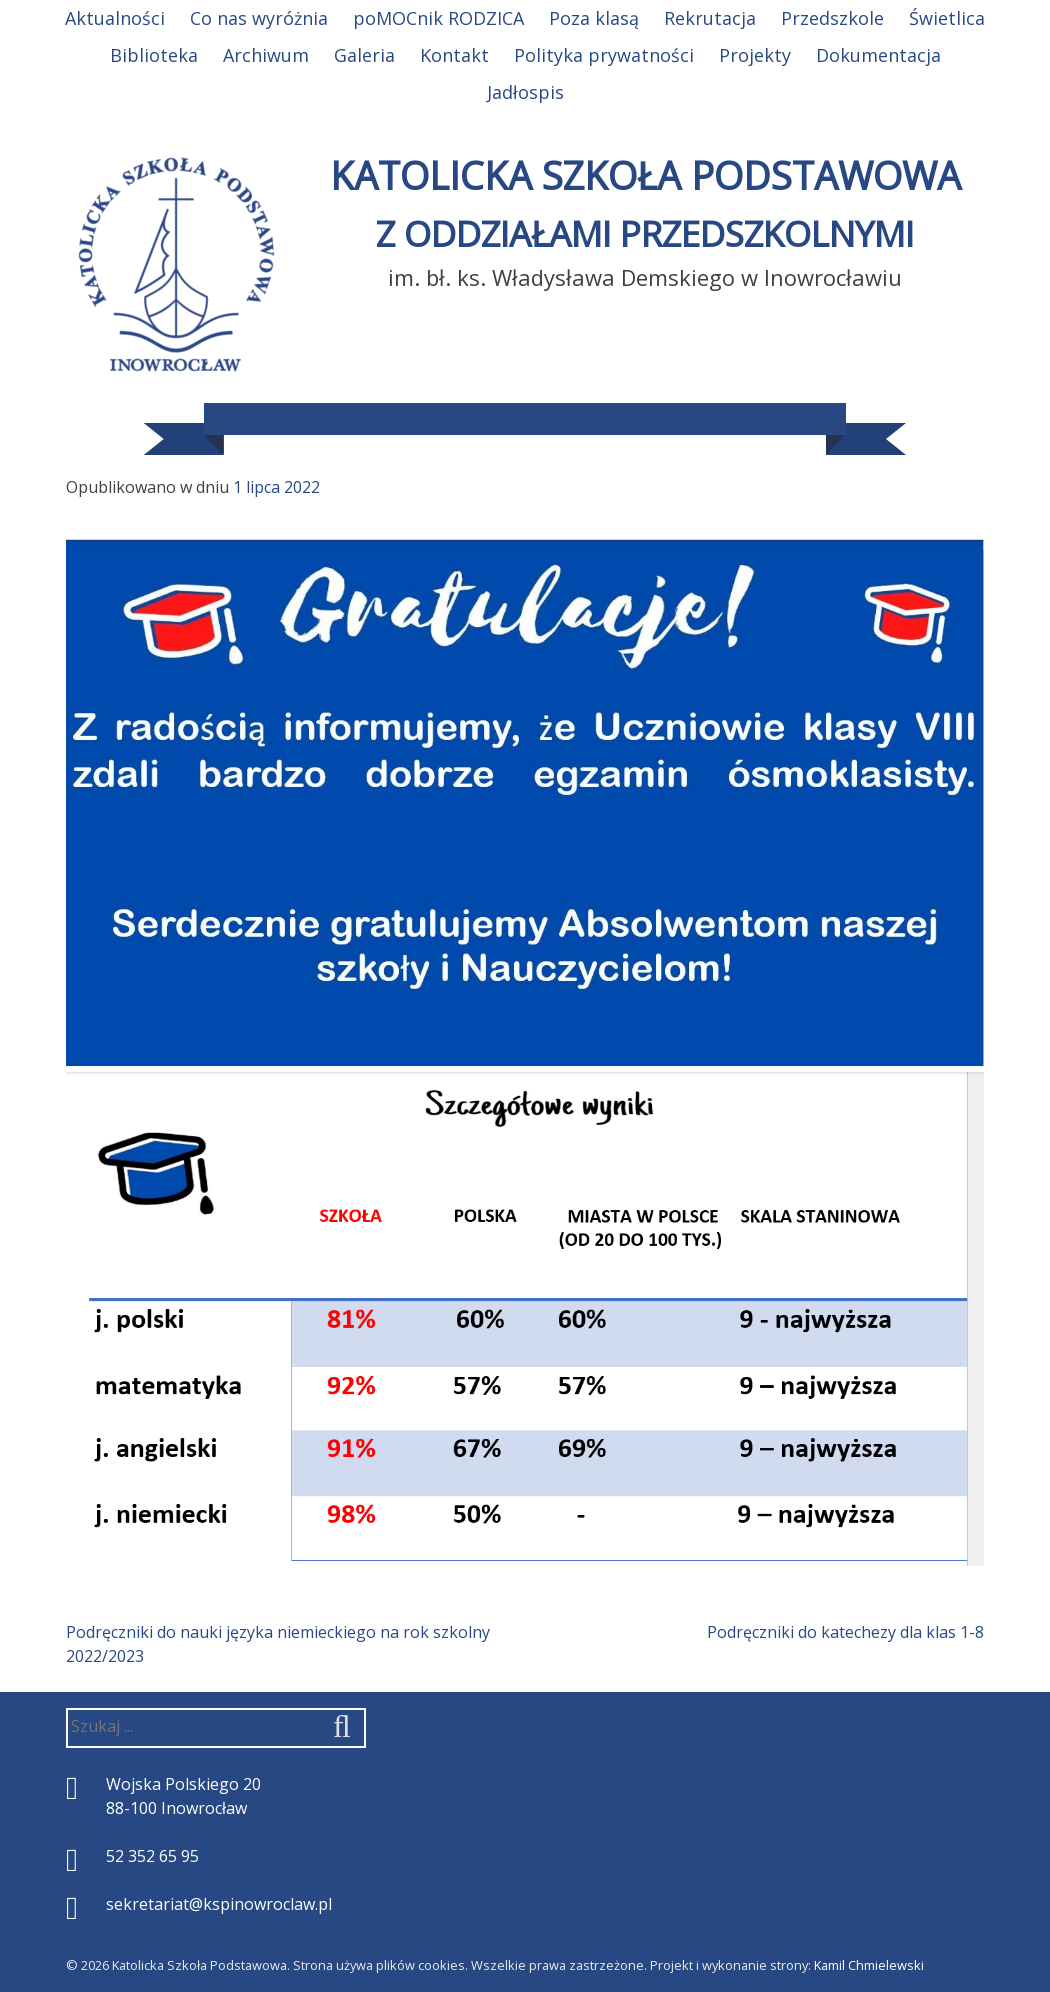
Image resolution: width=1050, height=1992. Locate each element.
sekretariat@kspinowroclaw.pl (219, 1904)
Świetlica (947, 18)
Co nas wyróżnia (259, 18)
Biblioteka (154, 55)
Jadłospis (525, 92)
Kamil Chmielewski (869, 1965)
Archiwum (266, 55)
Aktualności (115, 18)
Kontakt (454, 55)
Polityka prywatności (604, 55)
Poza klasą (594, 18)
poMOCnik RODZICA (438, 18)
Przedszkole (832, 18)
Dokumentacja (878, 55)
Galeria (364, 55)
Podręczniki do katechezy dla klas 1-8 (845, 1632)
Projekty (755, 55)
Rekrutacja (710, 18)
